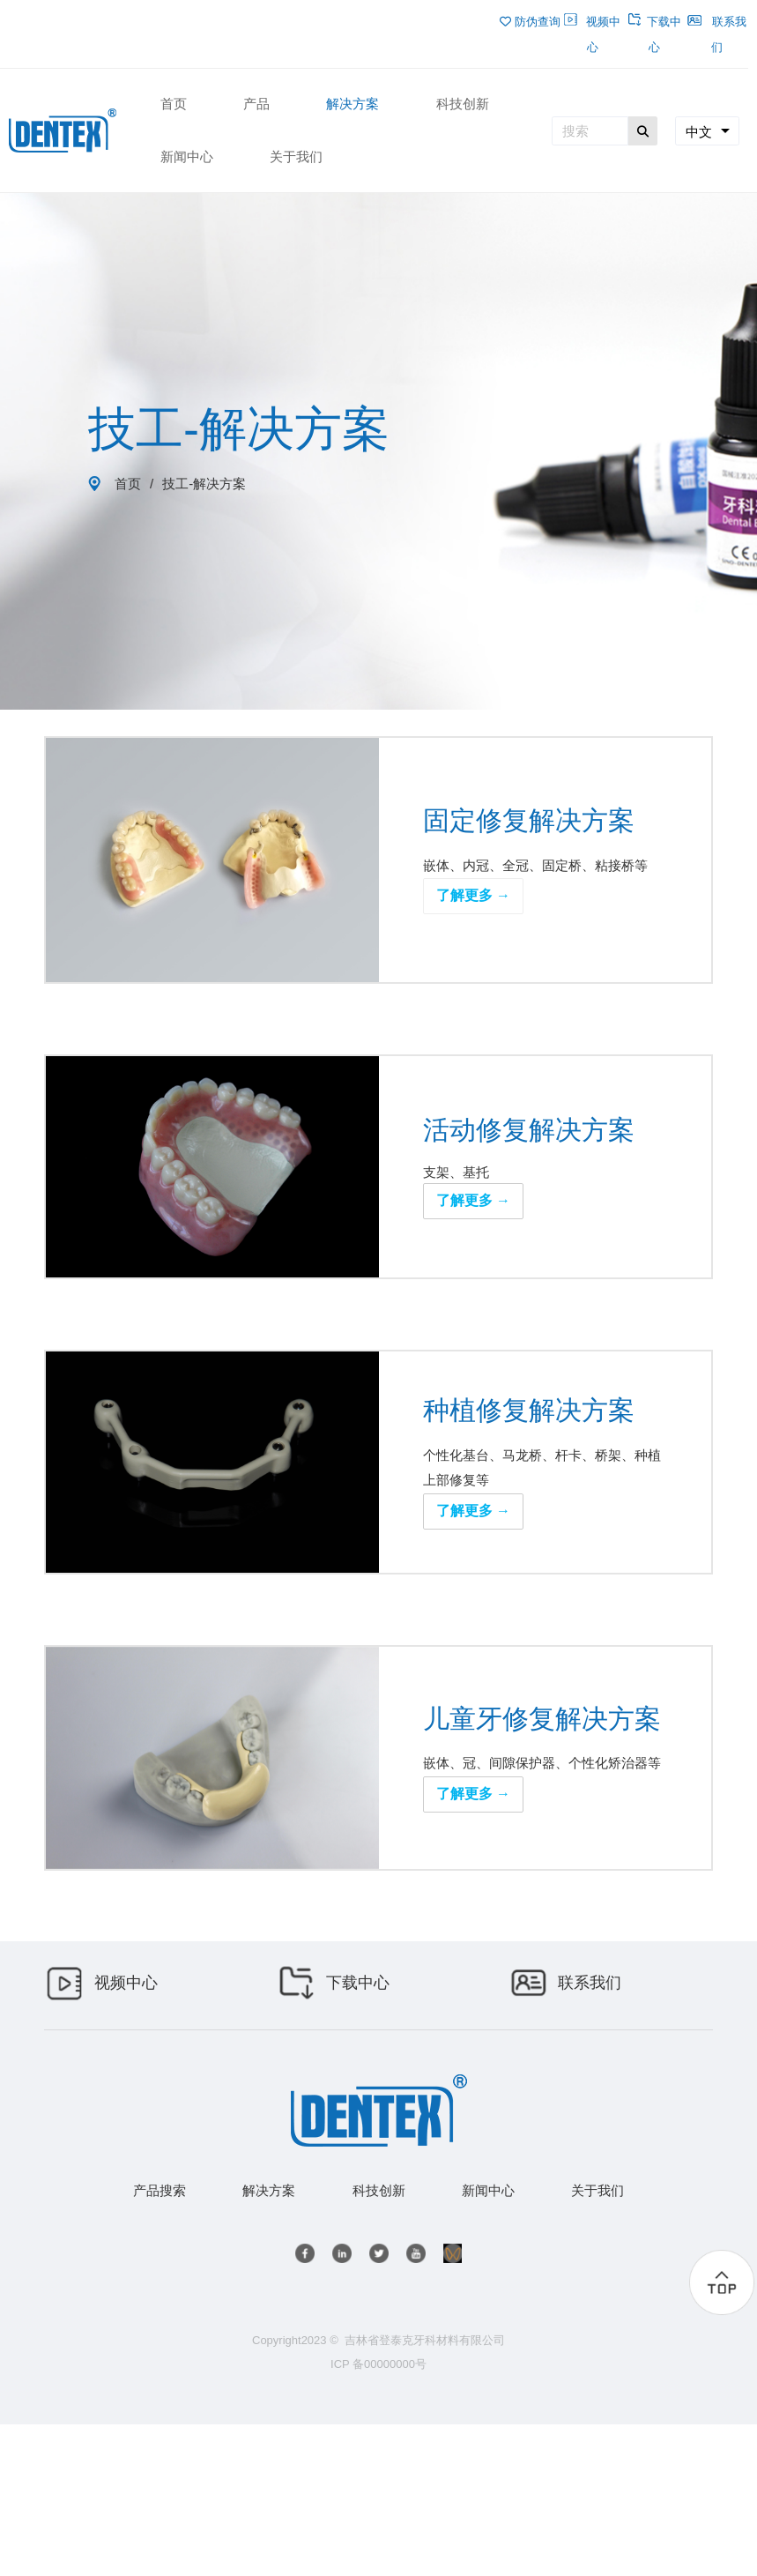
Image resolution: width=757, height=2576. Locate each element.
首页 (128, 483)
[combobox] (707, 130)
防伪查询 (530, 21)
